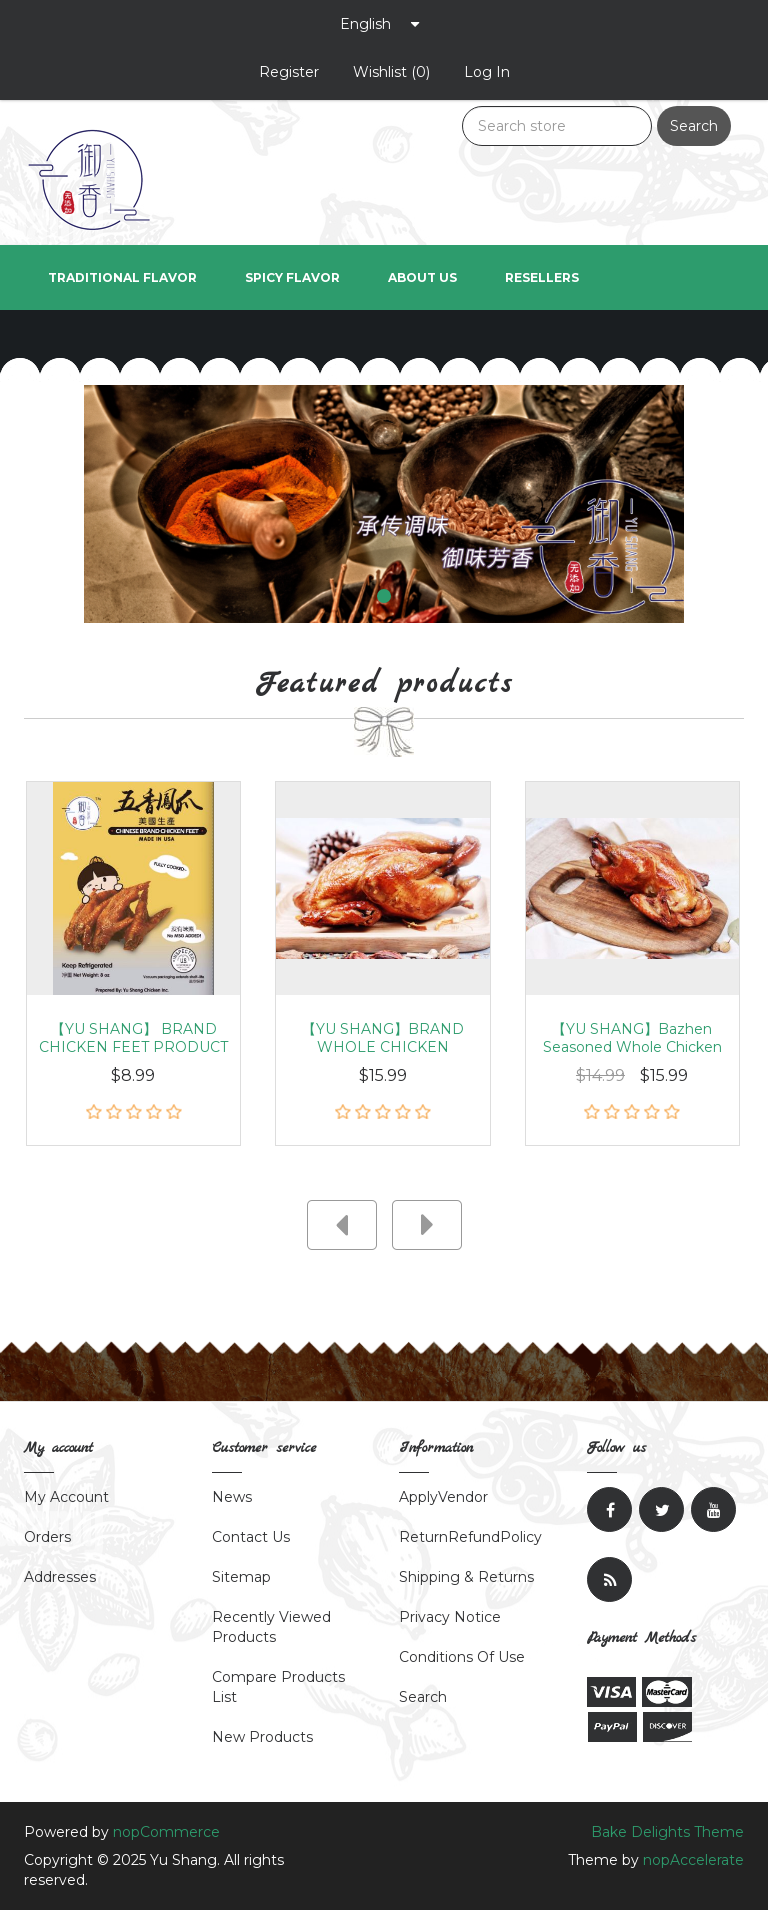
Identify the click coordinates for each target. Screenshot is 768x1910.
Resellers (542, 277)
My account (66, 1497)
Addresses (60, 1577)
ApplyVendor (443, 1497)
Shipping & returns (466, 1577)
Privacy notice (450, 1617)
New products (262, 1737)
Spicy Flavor (292, 277)
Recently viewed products (271, 1627)
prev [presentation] (342, 1225)
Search (694, 126)
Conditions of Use (462, 1657)
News (232, 1497)
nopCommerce (166, 1832)
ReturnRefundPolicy (470, 1537)
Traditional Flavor (122, 277)
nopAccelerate (693, 1860)
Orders (47, 1537)
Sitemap (241, 1577)
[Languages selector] (380, 24)
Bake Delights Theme (667, 1832)
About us (422, 277)
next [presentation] (427, 1225)
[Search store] (557, 126)
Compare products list (278, 1687)
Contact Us (251, 1537)
